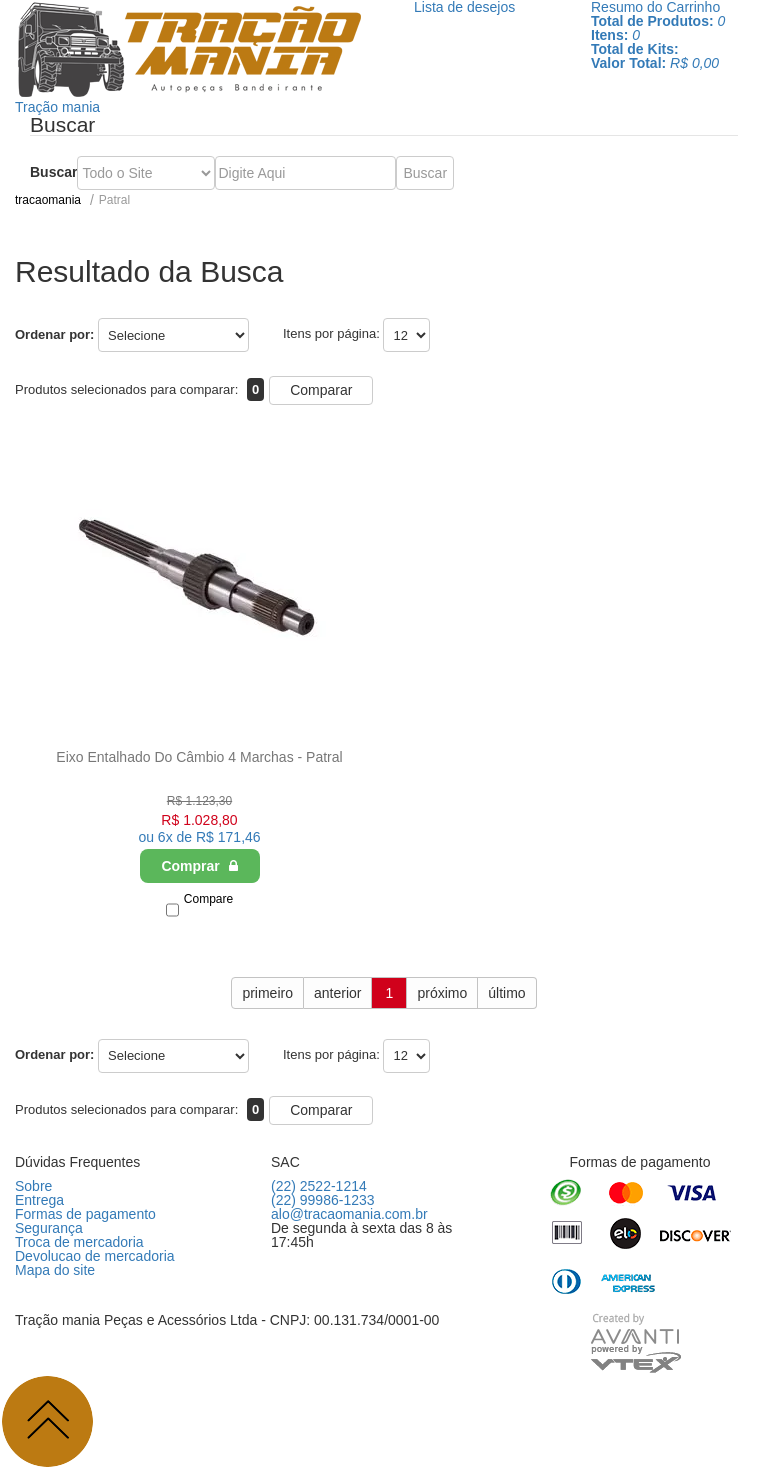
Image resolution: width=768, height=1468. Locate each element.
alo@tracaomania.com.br (349, 1214)
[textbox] (305, 173)
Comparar (321, 390)
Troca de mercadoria (79, 1242)
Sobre (33, 1186)
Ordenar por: (54, 334)
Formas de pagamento (85, 1214)
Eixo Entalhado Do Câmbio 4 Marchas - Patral (199, 757)
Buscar (53, 172)
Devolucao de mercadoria (95, 1256)
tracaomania (48, 200)
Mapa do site (55, 1270)
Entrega (39, 1200)
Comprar (199, 866)
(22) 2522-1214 (319, 1186)
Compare (208, 899)
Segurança (49, 1228)
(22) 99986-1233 (323, 1200)
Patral (114, 200)
